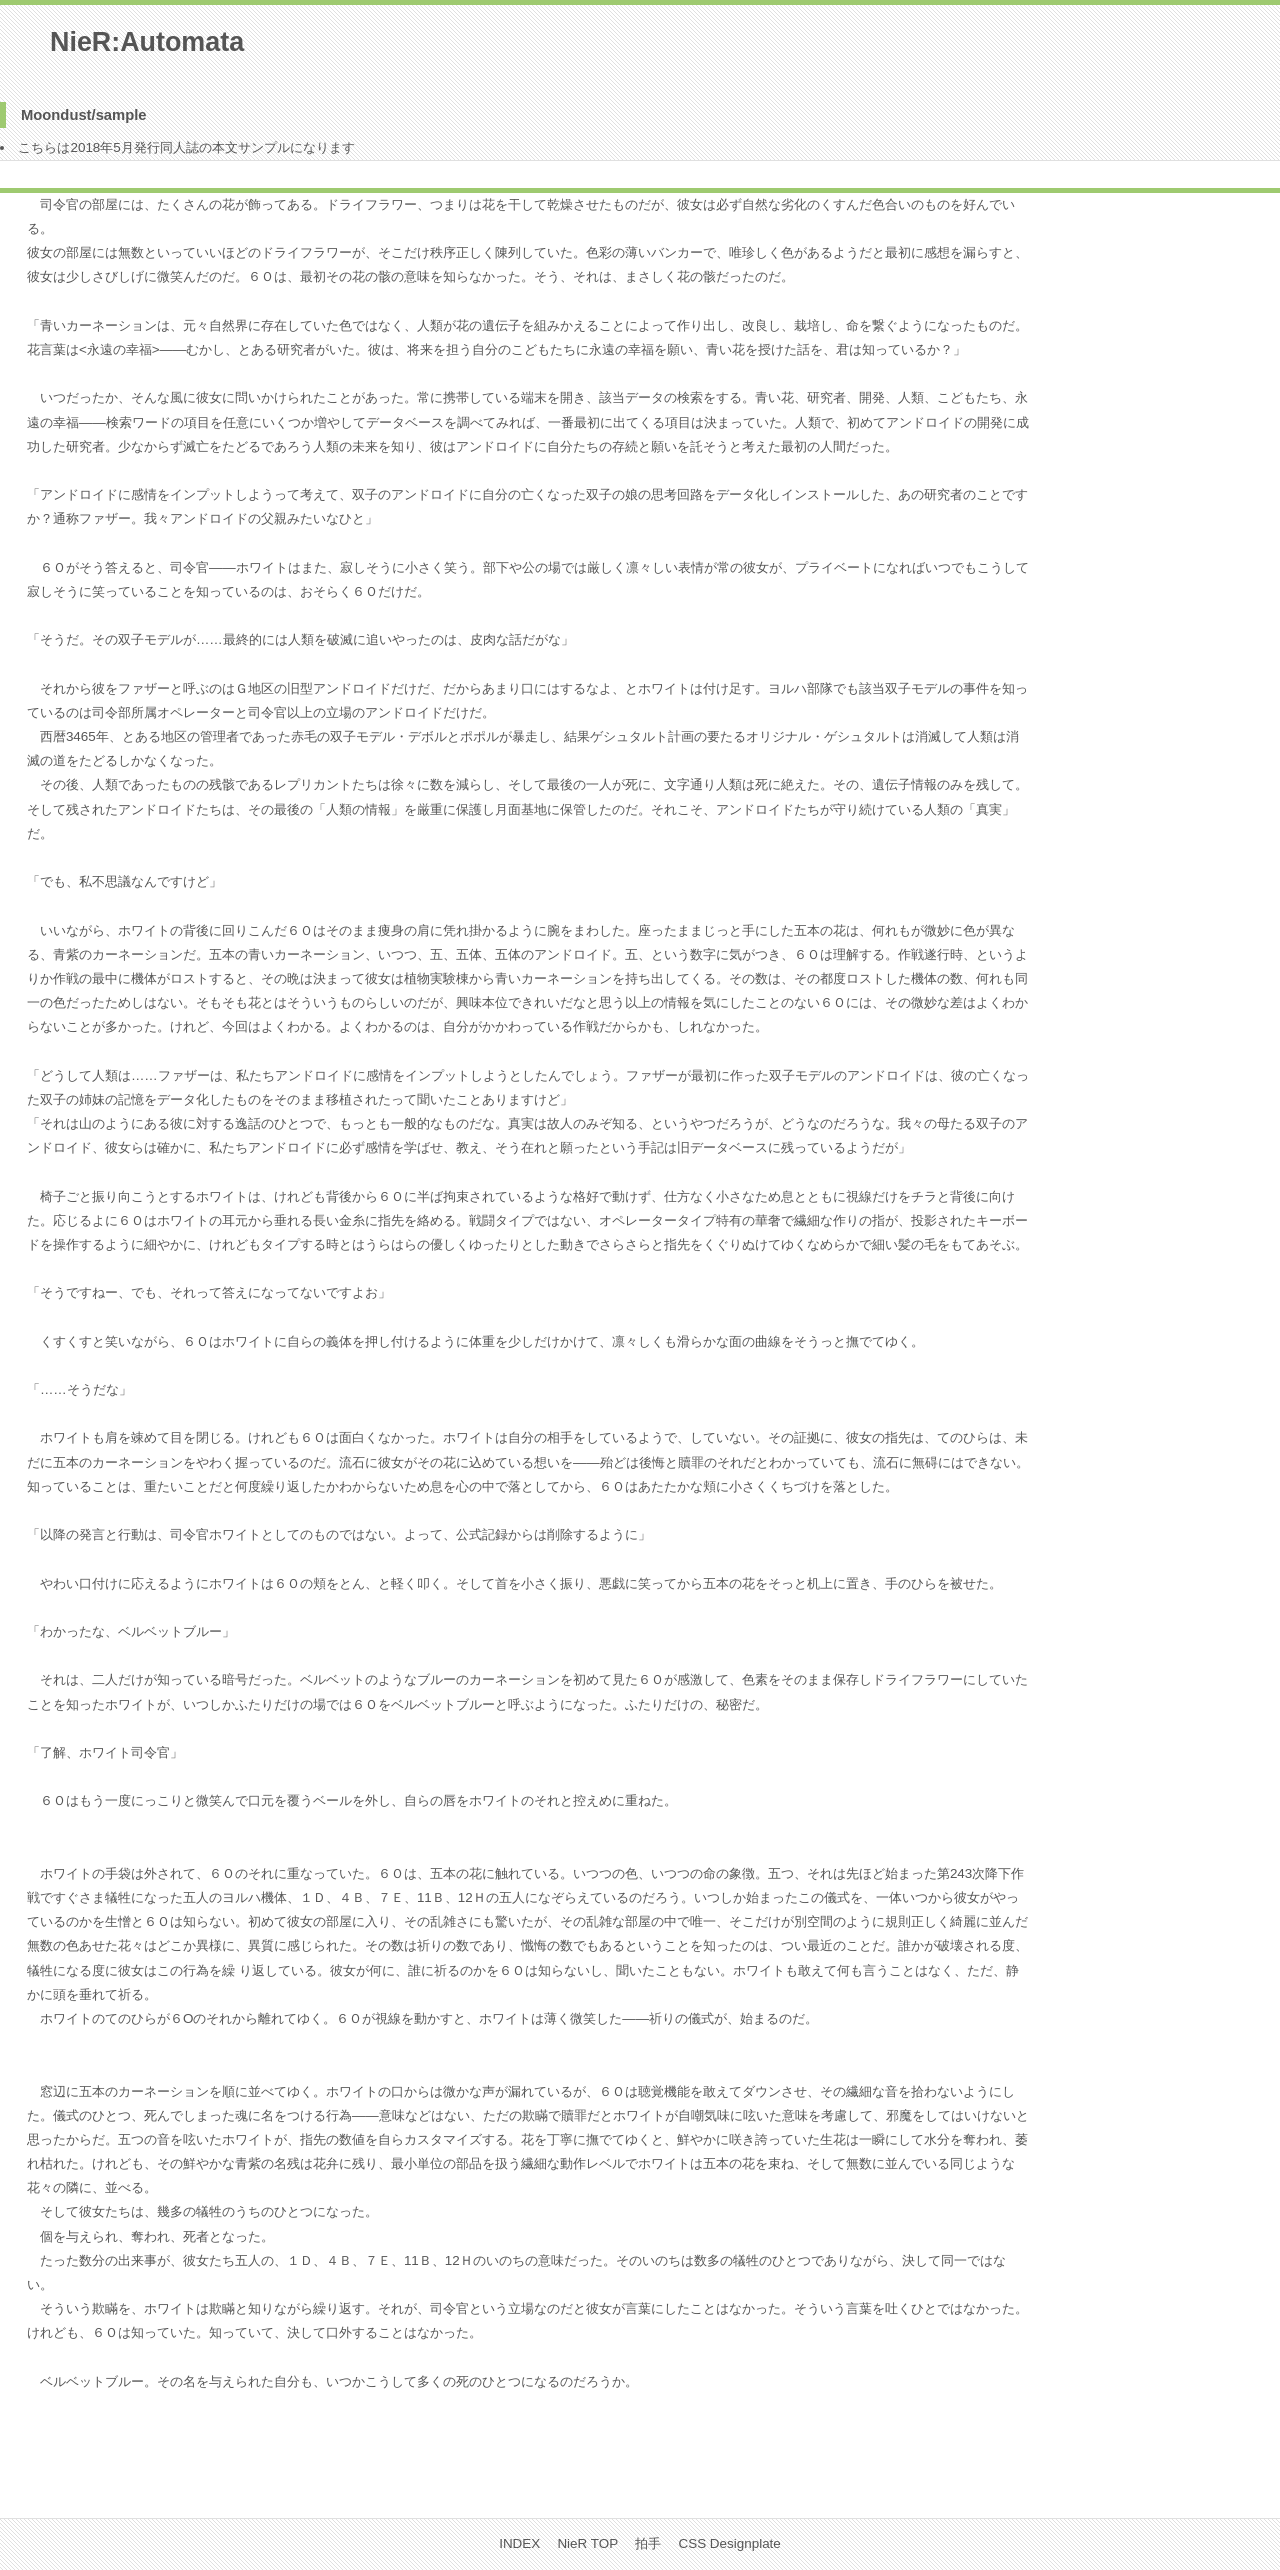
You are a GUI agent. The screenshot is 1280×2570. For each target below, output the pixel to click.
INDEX (519, 2543)
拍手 (648, 2543)
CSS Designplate (730, 2543)
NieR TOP (587, 2543)
